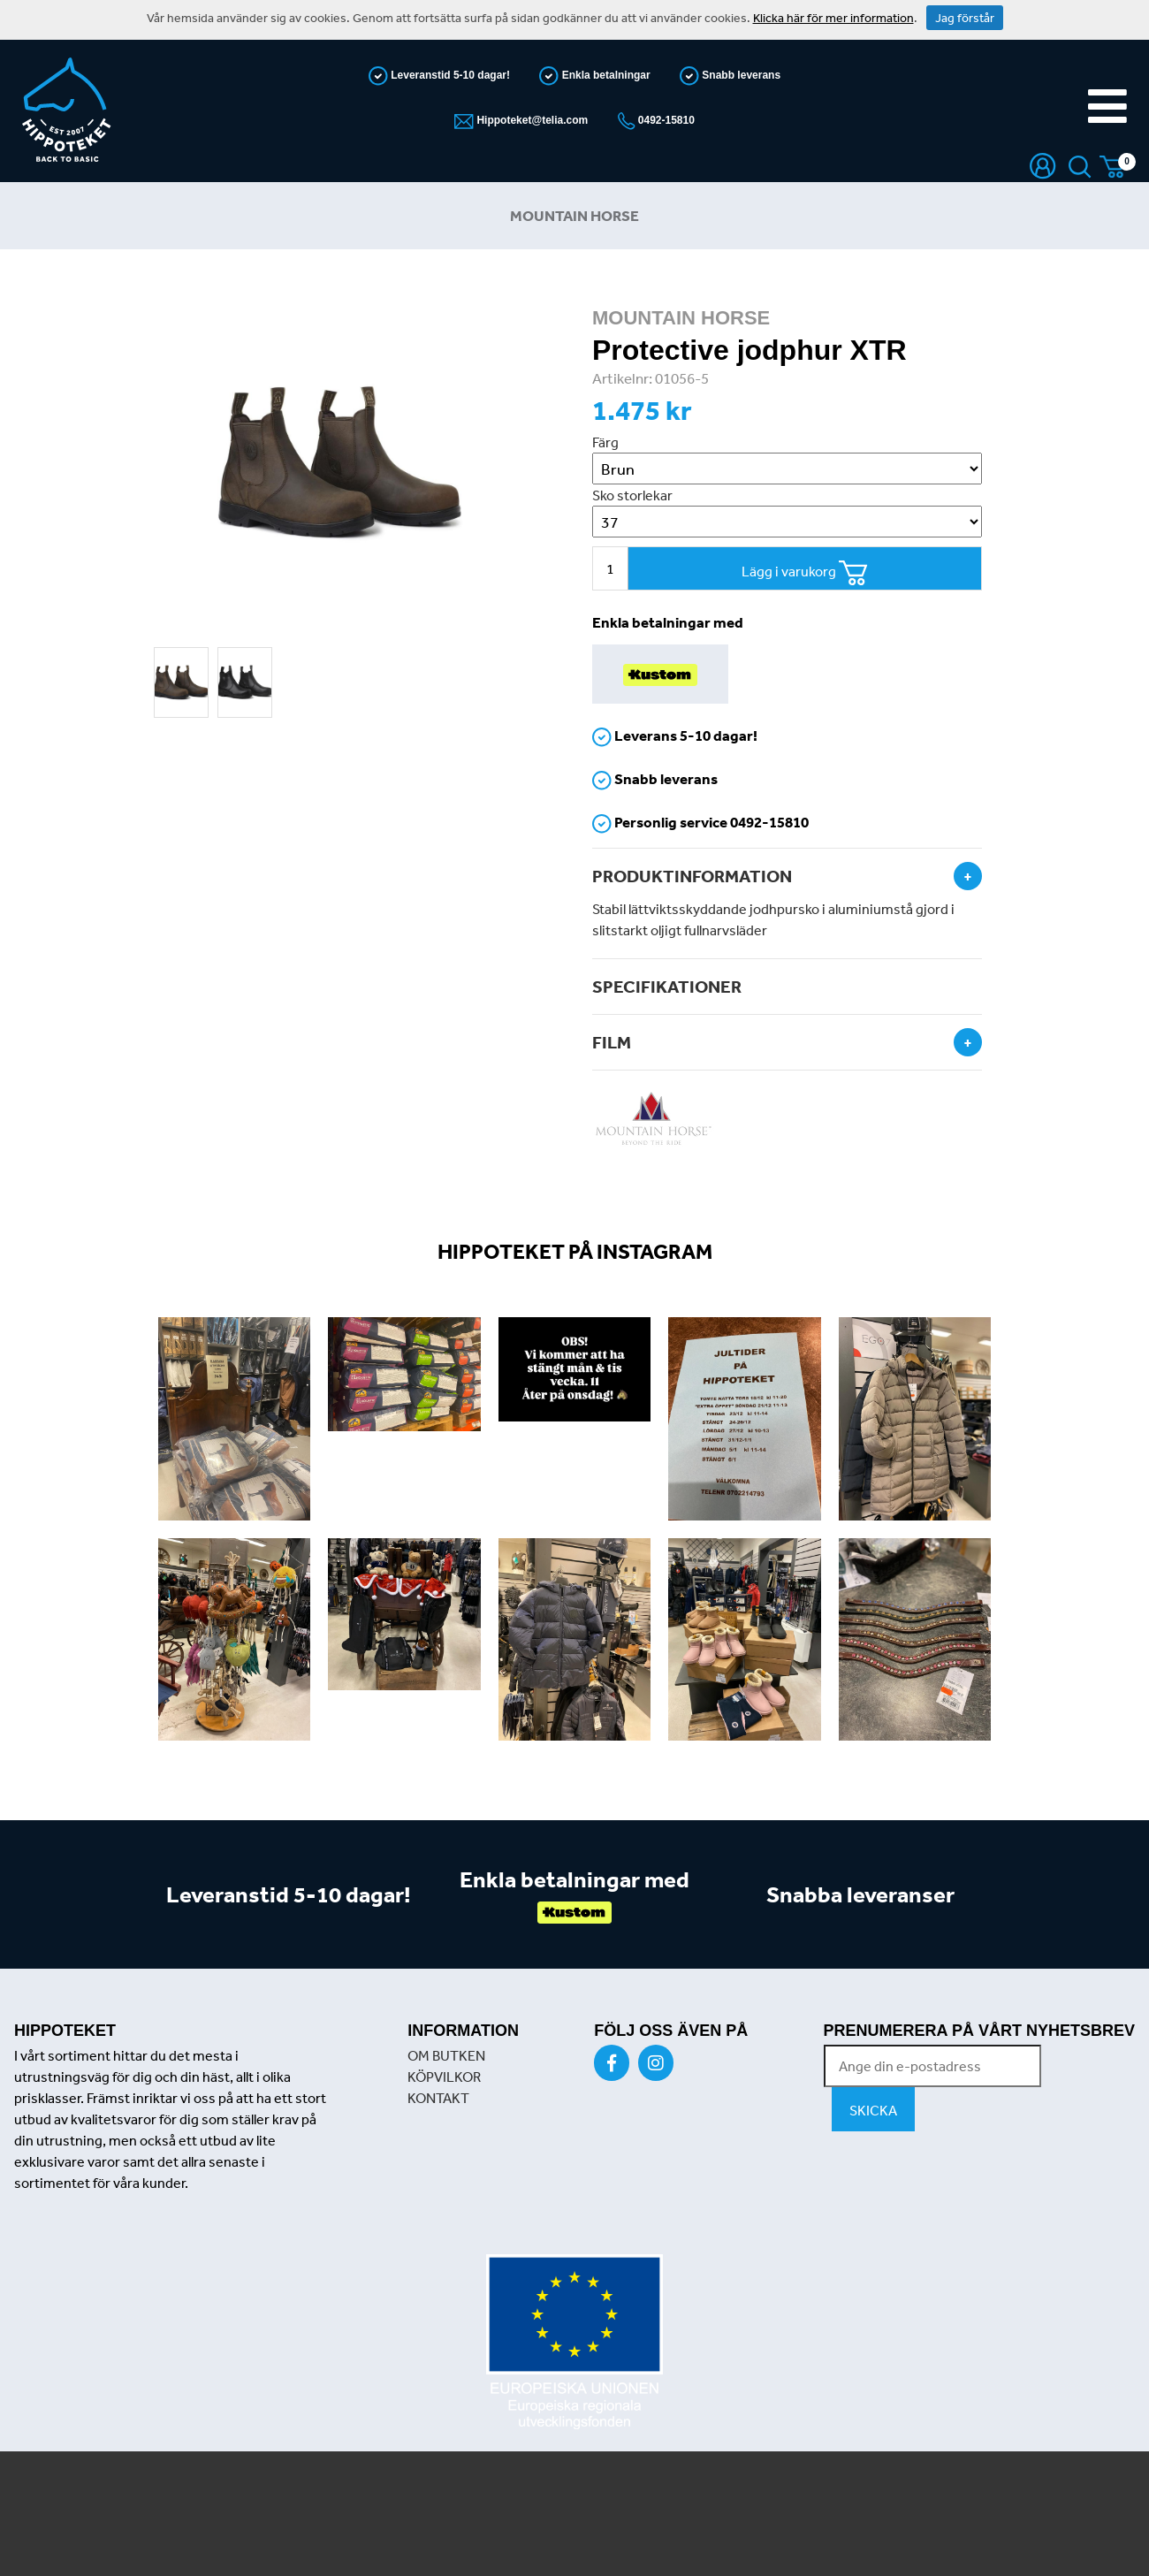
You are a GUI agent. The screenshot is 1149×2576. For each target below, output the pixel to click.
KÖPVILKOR (444, 2076)
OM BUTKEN (446, 2055)
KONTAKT (438, 2098)
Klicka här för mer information (833, 18)
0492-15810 (665, 120)
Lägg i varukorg (805, 573)
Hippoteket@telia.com (531, 120)
